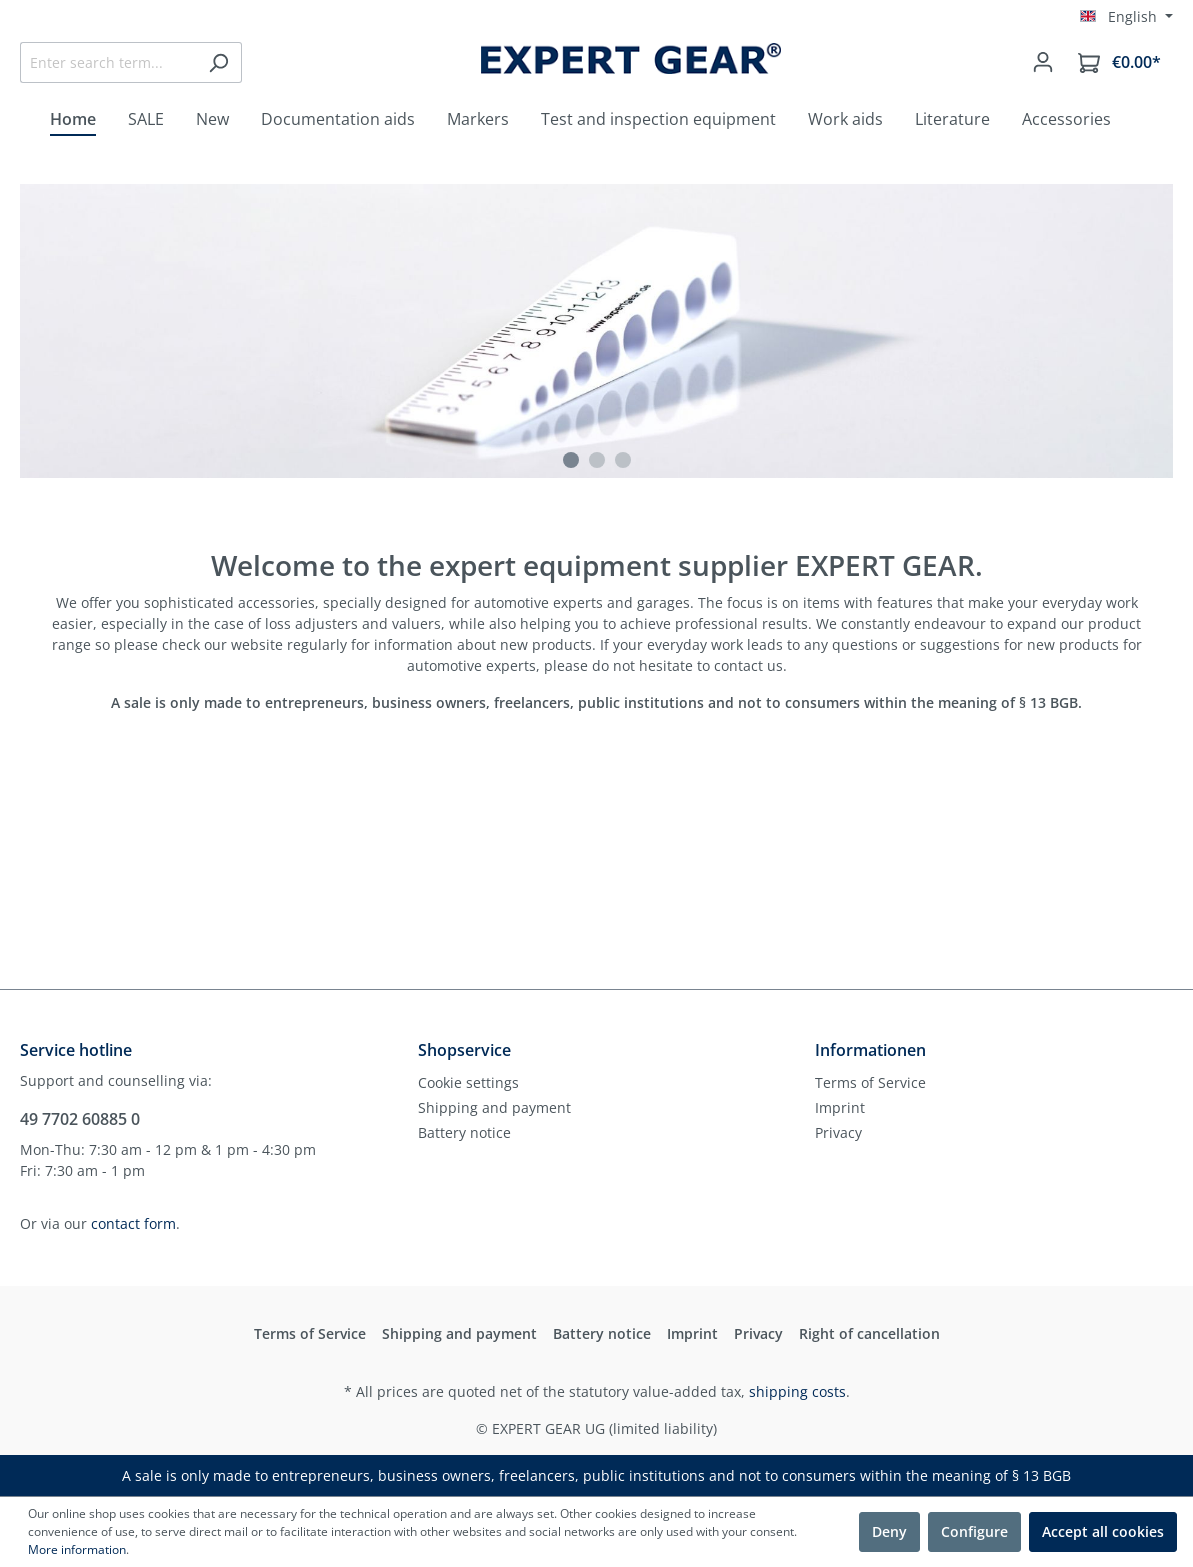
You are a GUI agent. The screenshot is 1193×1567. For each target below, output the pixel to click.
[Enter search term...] (108, 62)
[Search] (218, 62)
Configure (974, 1531)
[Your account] (1043, 62)
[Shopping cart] (1119, 62)
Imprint (840, 1107)
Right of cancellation (869, 1333)
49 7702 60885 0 (80, 1119)
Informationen (870, 1050)
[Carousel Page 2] (597, 460)
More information (77, 1549)
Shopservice (464, 1050)
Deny (889, 1531)
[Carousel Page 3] (623, 460)
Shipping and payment (494, 1107)
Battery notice (464, 1132)
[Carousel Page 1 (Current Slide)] (571, 460)
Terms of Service (870, 1082)
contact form (133, 1223)
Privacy (838, 1132)
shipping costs (797, 1391)
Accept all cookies (1103, 1531)
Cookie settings (468, 1082)
